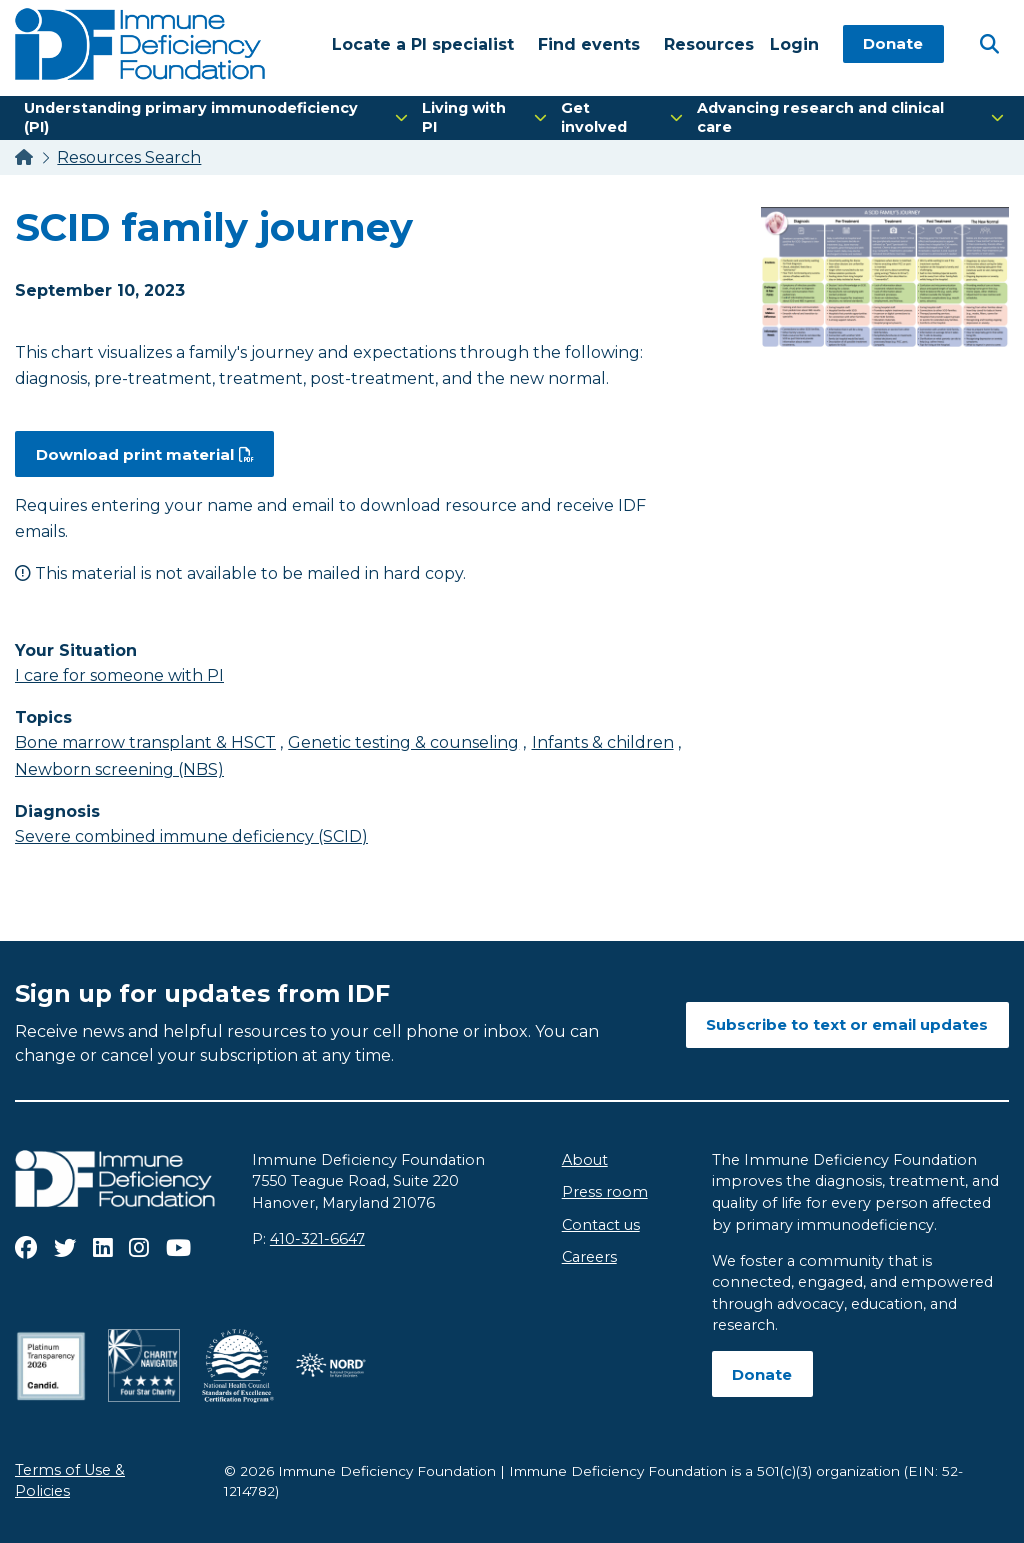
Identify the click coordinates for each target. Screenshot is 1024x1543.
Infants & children (603, 742)
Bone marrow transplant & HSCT (145, 742)
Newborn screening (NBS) (119, 769)
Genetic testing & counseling (403, 742)
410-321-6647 (317, 1239)
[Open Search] (989, 43)
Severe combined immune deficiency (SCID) (191, 836)
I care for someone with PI (119, 675)
